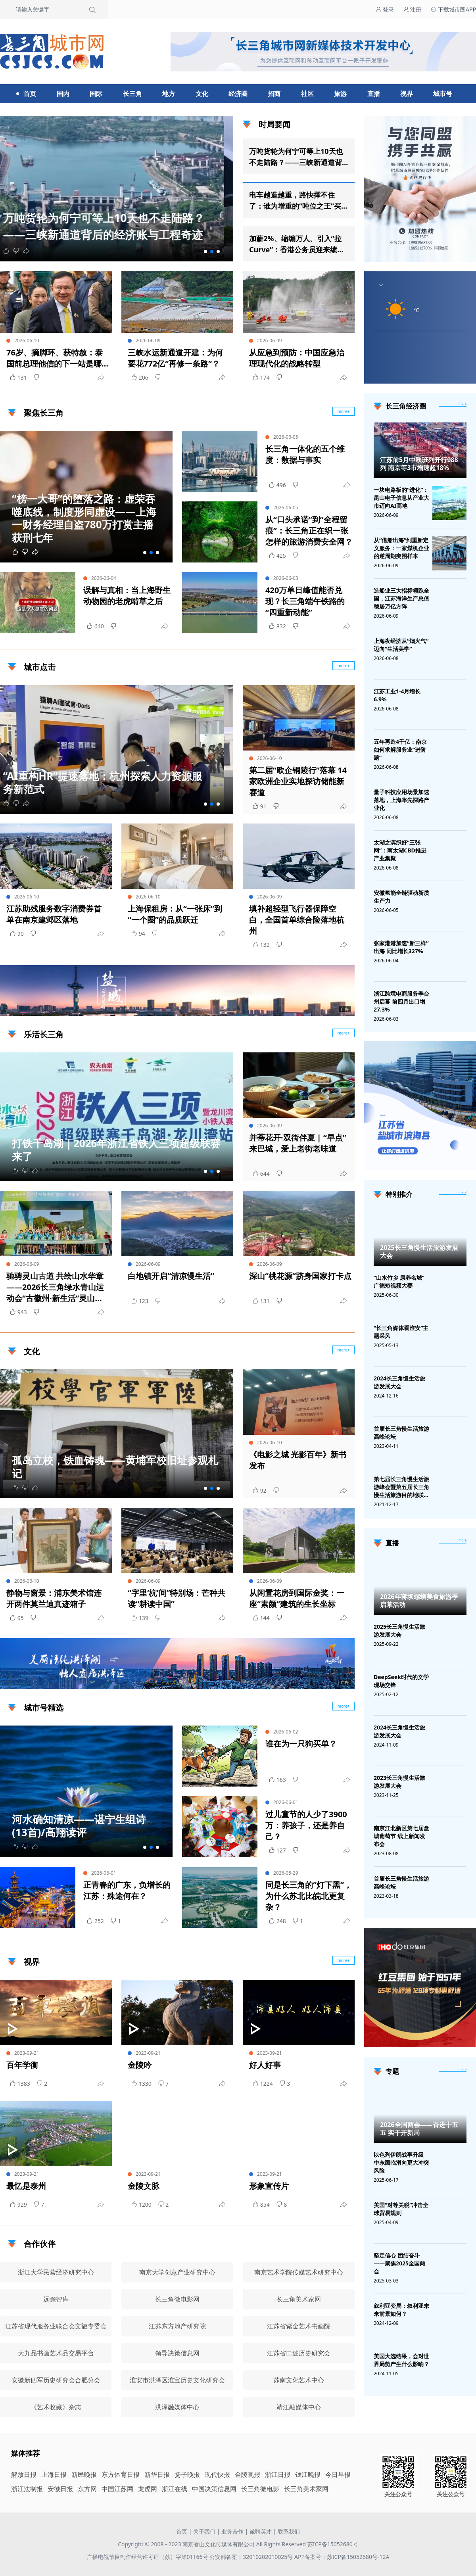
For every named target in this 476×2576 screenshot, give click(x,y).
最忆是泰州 (26, 2186)
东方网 (87, 2488)
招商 (274, 93)
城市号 (442, 93)
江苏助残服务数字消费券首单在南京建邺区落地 (54, 914)
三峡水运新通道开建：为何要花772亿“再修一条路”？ (175, 358)
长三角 (132, 93)
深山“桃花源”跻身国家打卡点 (300, 1276)
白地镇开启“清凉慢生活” (171, 1276)
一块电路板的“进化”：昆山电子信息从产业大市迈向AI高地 (401, 497)
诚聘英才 (261, 2531)
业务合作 (232, 2531)
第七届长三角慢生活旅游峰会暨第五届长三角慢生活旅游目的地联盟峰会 (401, 1487)
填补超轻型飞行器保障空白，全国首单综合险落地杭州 (296, 919)
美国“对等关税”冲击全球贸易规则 (401, 2209)
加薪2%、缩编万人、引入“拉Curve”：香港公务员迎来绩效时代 (296, 244)
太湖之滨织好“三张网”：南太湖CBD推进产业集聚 (400, 850)
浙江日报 (277, 2474)
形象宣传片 (269, 2186)
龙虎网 (147, 2488)
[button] (205, 251)
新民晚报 (84, 2474)
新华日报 (157, 2474)
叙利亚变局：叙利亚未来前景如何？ (401, 2309)
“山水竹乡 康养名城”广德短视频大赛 (399, 1281)
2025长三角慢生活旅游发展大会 (419, 1251)
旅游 (340, 93)
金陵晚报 (247, 2474)
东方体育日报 (121, 2474)
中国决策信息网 (214, 2488)
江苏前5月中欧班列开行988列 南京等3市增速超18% (419, 463)
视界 (406, 93)
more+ (344, 665)
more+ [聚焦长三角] (344, 411)
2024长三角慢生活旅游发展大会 (399, 1382)
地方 (168, 93)
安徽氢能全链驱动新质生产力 (401, 896)
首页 (29, 93)
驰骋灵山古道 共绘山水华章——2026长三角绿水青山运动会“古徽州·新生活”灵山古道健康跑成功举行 (55, 1287)
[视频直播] (462, 1540)
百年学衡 (22, 2065)
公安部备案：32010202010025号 (251, 2557)
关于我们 (204, 2531)
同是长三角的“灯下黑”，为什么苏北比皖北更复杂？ (308, 1895)
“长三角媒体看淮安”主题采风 (401, 1332)
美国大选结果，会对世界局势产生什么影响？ (401, 2360)
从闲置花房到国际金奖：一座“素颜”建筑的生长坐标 (296, 1598)
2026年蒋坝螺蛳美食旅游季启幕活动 (419, 1600)
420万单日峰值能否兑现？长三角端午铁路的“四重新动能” (305, 601)
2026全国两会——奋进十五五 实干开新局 (419, 2128)
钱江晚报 (308, 2474)
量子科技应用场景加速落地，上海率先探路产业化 (401, 800)
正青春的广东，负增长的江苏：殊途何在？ (127, 1890)
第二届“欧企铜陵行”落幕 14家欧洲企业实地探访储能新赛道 (298, 781)
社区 (307, 93)
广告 (345, 1009)
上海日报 (54, 2474)
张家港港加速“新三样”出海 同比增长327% (401, 947)
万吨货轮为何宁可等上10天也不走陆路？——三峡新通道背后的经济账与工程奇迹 (296, 157)
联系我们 (289, 2531)
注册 (412, 9)
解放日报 (23, 2474)
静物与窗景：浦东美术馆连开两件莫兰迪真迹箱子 (54, 1598)
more (462, 403)
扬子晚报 (187, 2474)
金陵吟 (140, 2065)
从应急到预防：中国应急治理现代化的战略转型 (296, 358)
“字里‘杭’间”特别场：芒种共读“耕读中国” (176, 1598)
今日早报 (338, 2474)
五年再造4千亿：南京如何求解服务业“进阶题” (400, 749)
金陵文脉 (143, 2186)
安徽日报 (60, 2488)
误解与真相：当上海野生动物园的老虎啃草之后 (127, 596)
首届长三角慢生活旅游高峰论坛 (401, 1432)
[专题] (462, 2069)
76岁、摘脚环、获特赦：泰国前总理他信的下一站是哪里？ (54, 358)
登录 (385, 9)
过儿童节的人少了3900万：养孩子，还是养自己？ (306, 1825)
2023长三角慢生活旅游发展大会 (399, 1781)
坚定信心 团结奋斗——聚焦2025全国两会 (399, 2263)
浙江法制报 (27, 2488)
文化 (202, 93)
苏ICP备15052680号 (332, 2544)
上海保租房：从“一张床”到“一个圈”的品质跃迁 (175, 914)
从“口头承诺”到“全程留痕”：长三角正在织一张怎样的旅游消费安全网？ (309, 530)
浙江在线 (174, 2488)
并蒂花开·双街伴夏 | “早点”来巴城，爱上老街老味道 (297, 1143)
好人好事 (265, 2065)
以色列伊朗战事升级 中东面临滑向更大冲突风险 (401, 2162)
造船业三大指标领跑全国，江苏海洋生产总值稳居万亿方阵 (401, 598)
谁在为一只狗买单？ (301, 1743)
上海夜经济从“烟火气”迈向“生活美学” (401, 645)
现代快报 (217, 2474)
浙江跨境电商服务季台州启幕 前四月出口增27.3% (401, 1001)
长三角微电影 (260, 2488)
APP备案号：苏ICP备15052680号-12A (341, 2557)
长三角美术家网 (306, 2488)
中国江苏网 (117, 2488)
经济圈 (238, 93)
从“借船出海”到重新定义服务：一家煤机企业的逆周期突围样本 (401, 548)
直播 (373, 93)
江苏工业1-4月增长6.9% (397, 695)
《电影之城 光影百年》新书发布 (297, 1460)
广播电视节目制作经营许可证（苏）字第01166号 (148, 2557)
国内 (63, 93)
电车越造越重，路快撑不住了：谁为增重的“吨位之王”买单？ (295, 200)
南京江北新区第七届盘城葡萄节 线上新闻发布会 (401, 1836)
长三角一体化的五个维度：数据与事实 (305, 454)
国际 (96, 93)
